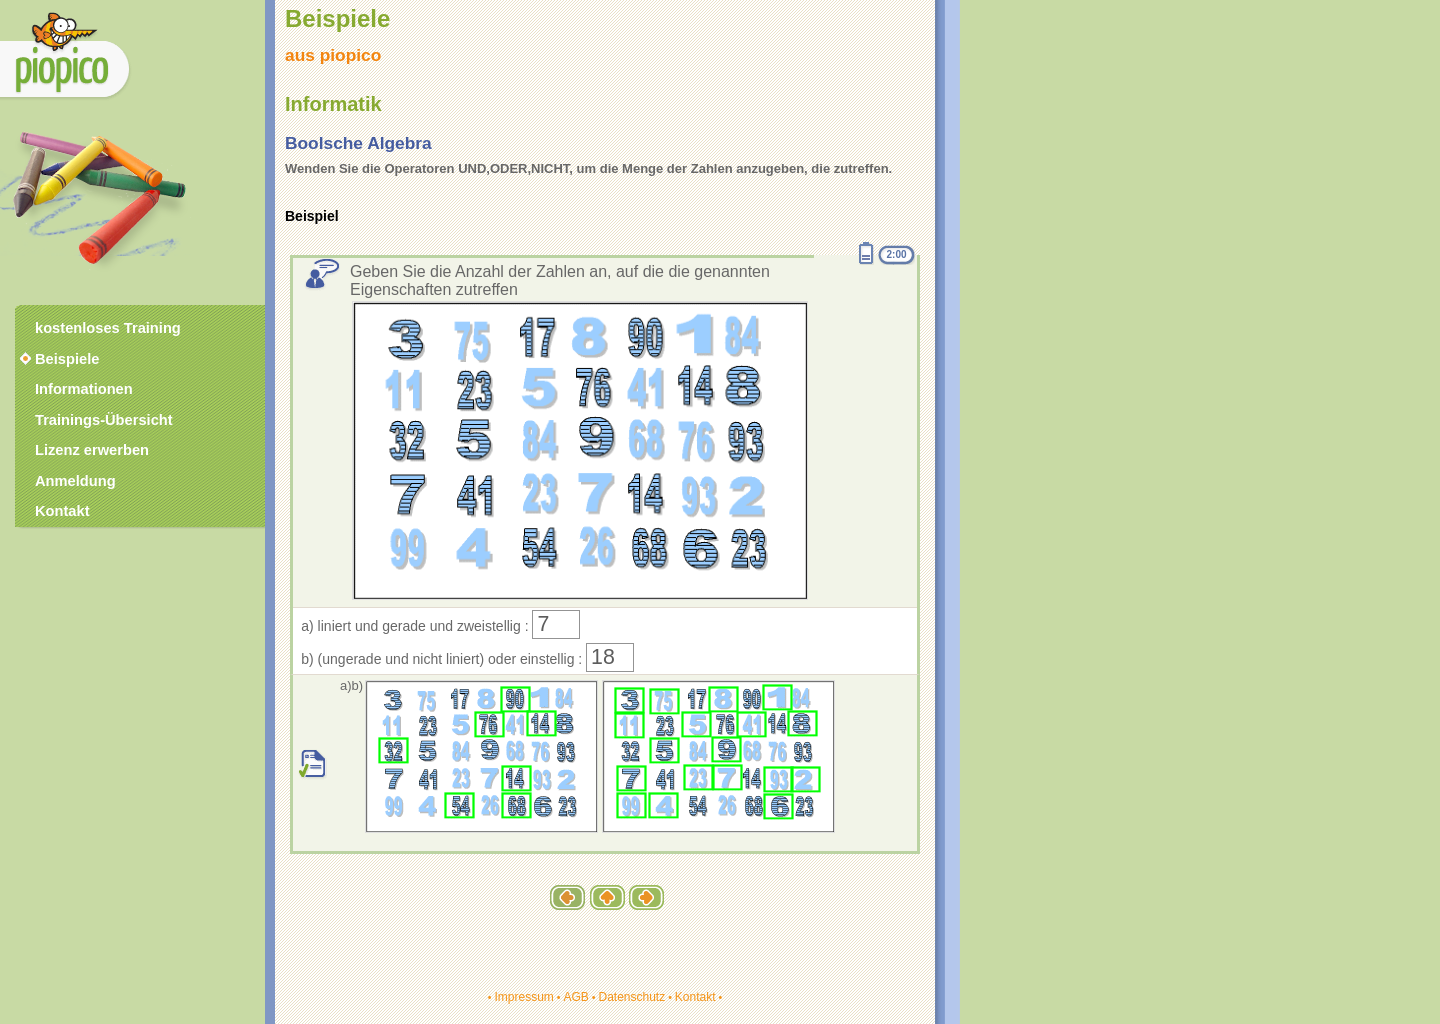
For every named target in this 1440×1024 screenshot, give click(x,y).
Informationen (84, 389)
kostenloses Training (108, 328)
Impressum (523, 997)
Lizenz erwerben (92, 450)
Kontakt (695, 997)
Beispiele (67, 359)
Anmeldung (75, 481)
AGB (575, 997)
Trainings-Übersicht (104, 420)
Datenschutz (631, 997)
